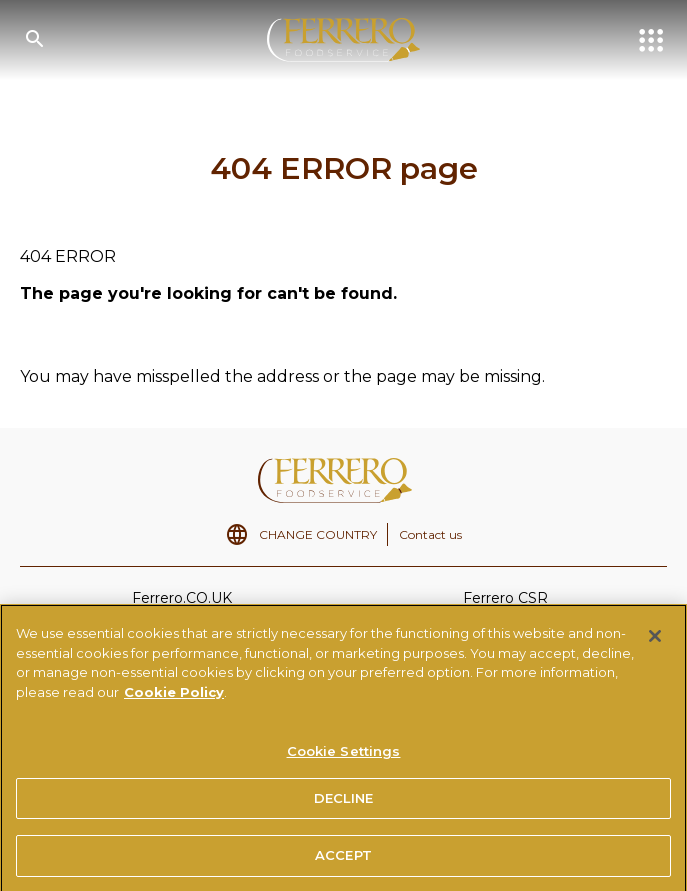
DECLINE (344, 803)
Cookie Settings (344, 756)
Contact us (430, 534)
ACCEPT (343, 861)
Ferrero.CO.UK (182, 598)
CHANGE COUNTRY (318, 534)
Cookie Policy (174, 697)
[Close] (655, 641)
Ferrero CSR (505, 598)
